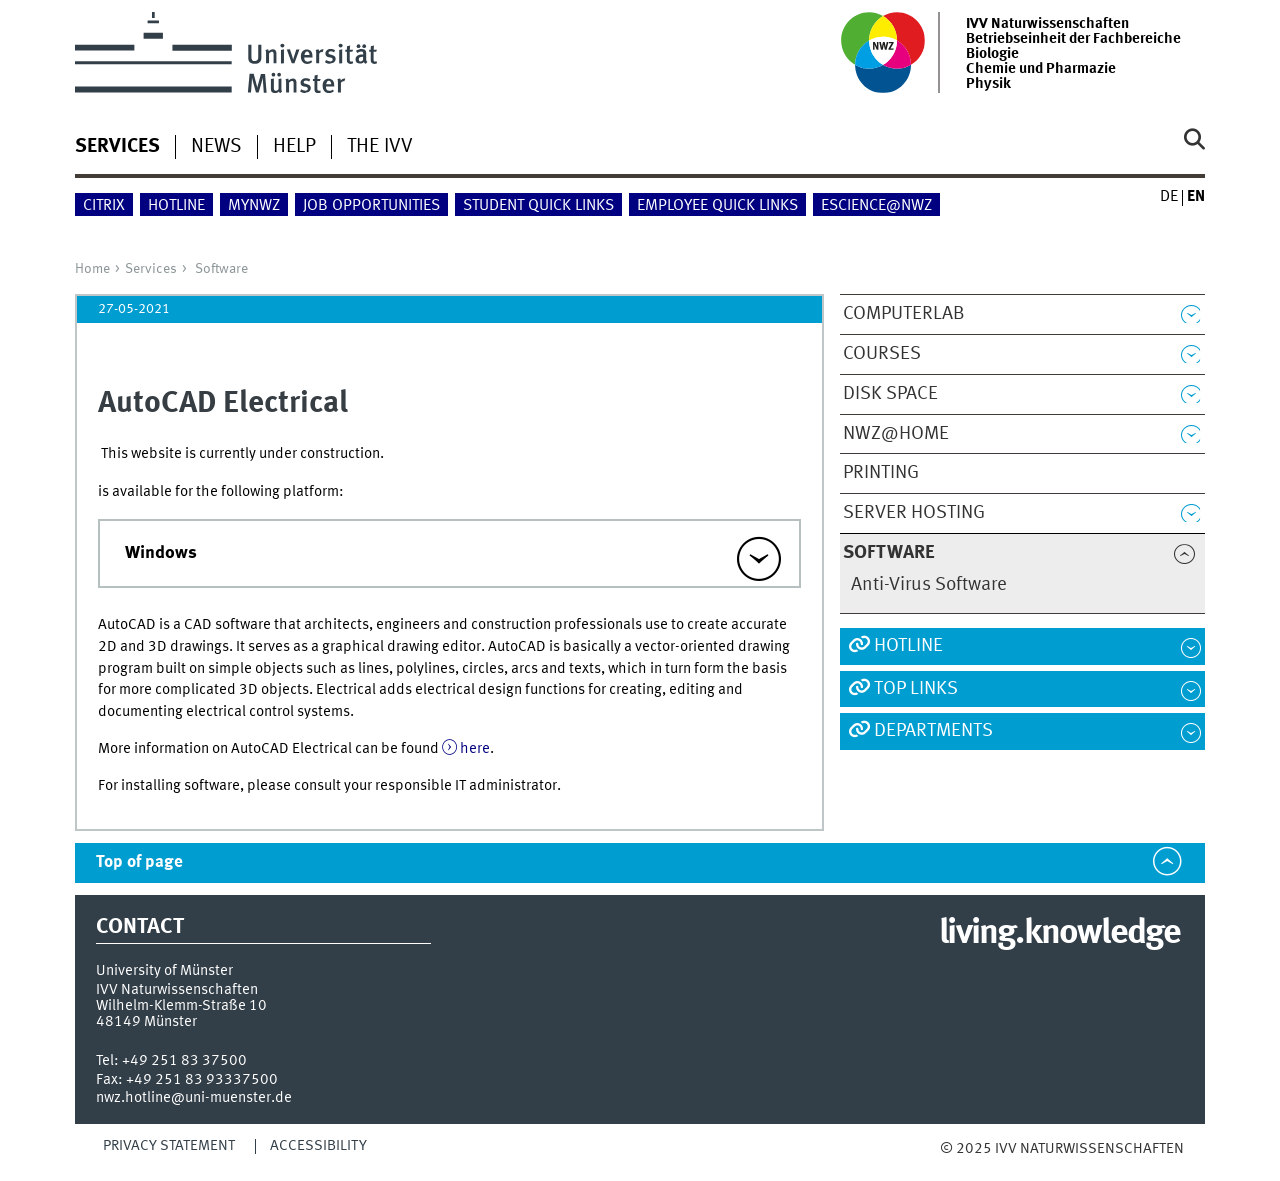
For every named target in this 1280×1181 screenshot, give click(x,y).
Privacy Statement (169, 1146)
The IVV (380, 147)
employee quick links (717, 206)
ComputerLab (904, 314)
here (475, 749)
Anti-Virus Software (929, 585)
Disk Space (890, 394)
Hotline (176, 206)
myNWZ (254, 206)
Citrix (104, 206)
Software (221, 269)
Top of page (139, 862)
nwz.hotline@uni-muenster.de (194, 1098)
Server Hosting (914, 513)
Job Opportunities (371, 206)
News (216, 147)
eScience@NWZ (876, 206)
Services (151, 269)
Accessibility (318, 1146)
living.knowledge (1059, 934)
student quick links (538, 206)
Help (294, 147)
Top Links (916, 689)
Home (92, 269)
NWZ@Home (896, 434)
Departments (933, 731)
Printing (881, 473)
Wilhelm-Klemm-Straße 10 (181, 1006)
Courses (882, 354)
